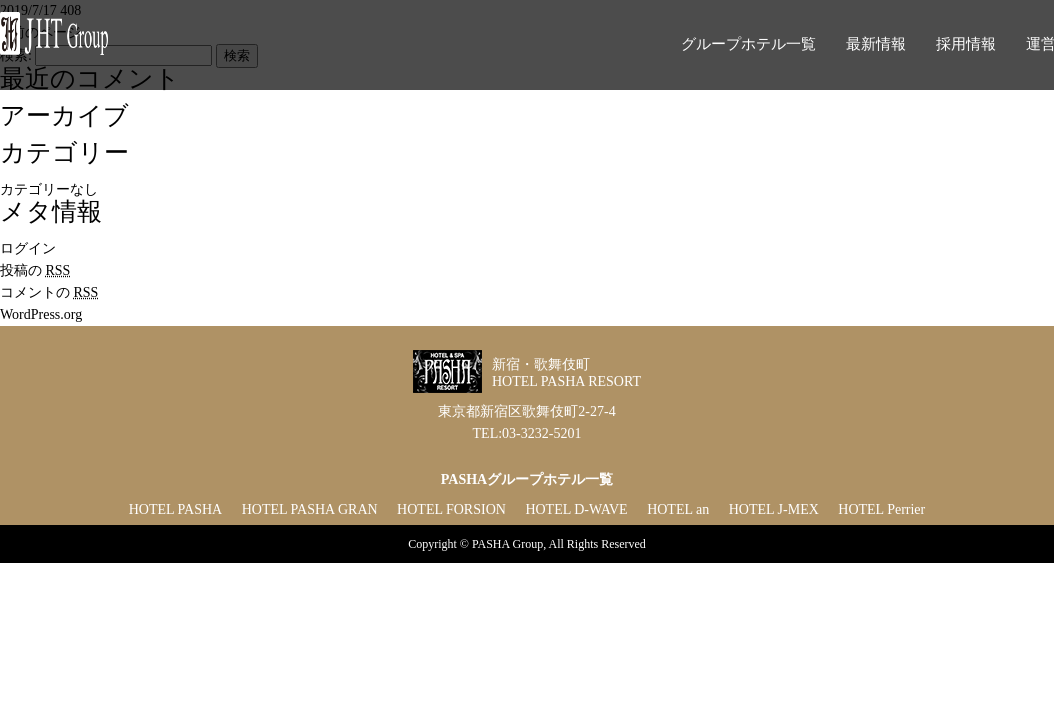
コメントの (49, 292)
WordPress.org (41, 314)
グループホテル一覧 (748, 44)
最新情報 (876, 44)
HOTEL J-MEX (774, 509)
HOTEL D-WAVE (576, 509)
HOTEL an (678, 509)
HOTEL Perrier (881, 509)
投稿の (35, 270)
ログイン (28, 248)
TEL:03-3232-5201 (527, 433)
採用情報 (966, 44)
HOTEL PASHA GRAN (310, 509)
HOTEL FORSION (451, 509)
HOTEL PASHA (175, 509)
